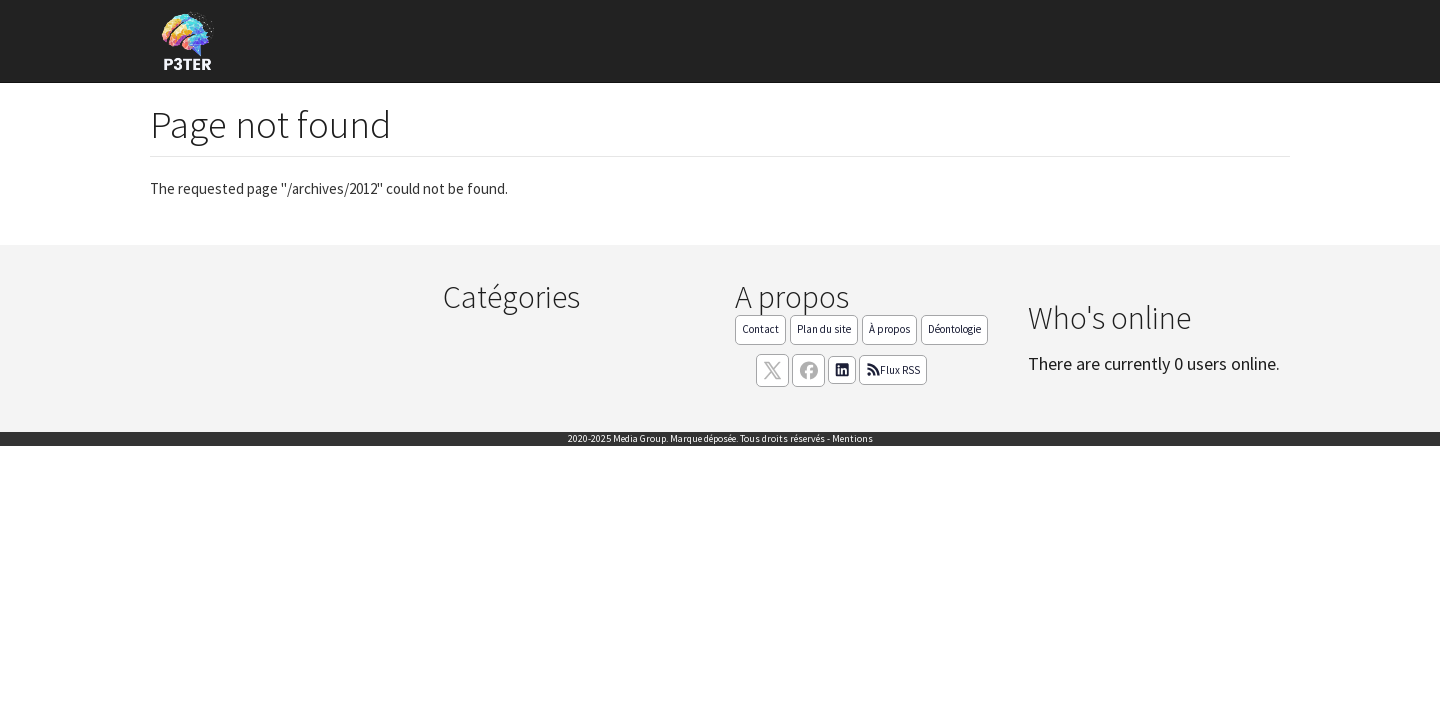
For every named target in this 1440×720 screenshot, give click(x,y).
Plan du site (824, 329)
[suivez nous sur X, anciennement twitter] (772, 370)
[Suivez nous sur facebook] (808, 370)
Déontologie (954, 329)
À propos (889, 329)
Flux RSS (893, 370)
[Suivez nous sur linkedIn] (842, 370)
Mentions (852, 438)
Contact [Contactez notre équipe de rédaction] (760, 329)
